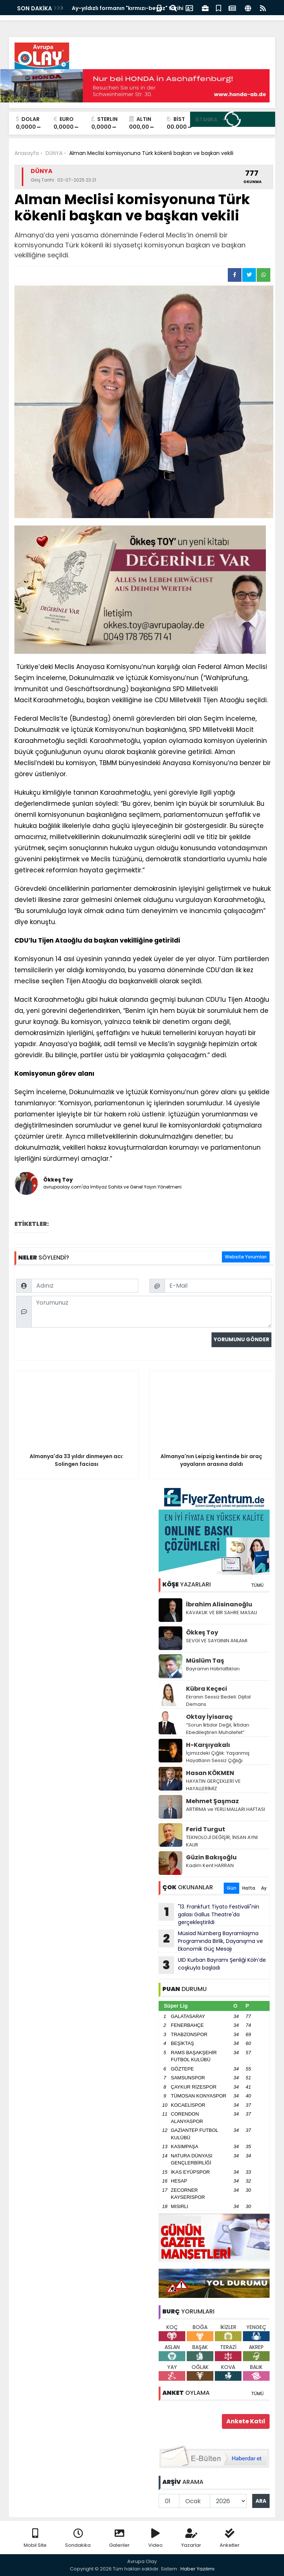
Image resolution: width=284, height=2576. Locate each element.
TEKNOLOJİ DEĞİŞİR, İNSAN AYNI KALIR (222, 1841)
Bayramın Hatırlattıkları (213, 1668)
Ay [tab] (264, 1888)
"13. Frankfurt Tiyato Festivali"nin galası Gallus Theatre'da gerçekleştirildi (209, 1914)
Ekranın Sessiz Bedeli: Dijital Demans (218, 1700)
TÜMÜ (257, 1585)
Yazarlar (191, 2538)
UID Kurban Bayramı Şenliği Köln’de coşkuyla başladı (212, 1965)
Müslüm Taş (205, 1660)
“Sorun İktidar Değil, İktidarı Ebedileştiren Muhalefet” (217, 1728)
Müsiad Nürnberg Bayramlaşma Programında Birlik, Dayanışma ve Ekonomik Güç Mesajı (211, 1941)
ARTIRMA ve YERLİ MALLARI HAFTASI (225, 1809)
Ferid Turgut (205, 1829)
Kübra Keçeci (206, 1688)
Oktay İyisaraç (209, 1717)
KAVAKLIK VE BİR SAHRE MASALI (221, 1612)
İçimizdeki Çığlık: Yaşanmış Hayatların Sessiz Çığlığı (218, 1757)
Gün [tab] (231, 1888)
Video (155, 2538)
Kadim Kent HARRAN (210, 1865)
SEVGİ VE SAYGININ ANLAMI (216, 1640)
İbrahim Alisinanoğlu (219, 1604)
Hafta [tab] (248, 1888)
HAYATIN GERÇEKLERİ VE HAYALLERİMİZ (213, 1785)
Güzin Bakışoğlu (211, 1857)
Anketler (230, 2538)
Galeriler (119, 2538)
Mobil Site (35, 2538)
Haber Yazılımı (197, 2568)
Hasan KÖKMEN (210, 1773)
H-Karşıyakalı (208, 1745)
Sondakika (78, 2538)
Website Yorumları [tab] (246, 1257)
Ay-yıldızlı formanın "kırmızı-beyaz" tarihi (127, 8)
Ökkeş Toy (202, 1632)
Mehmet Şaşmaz (212, 1801)
